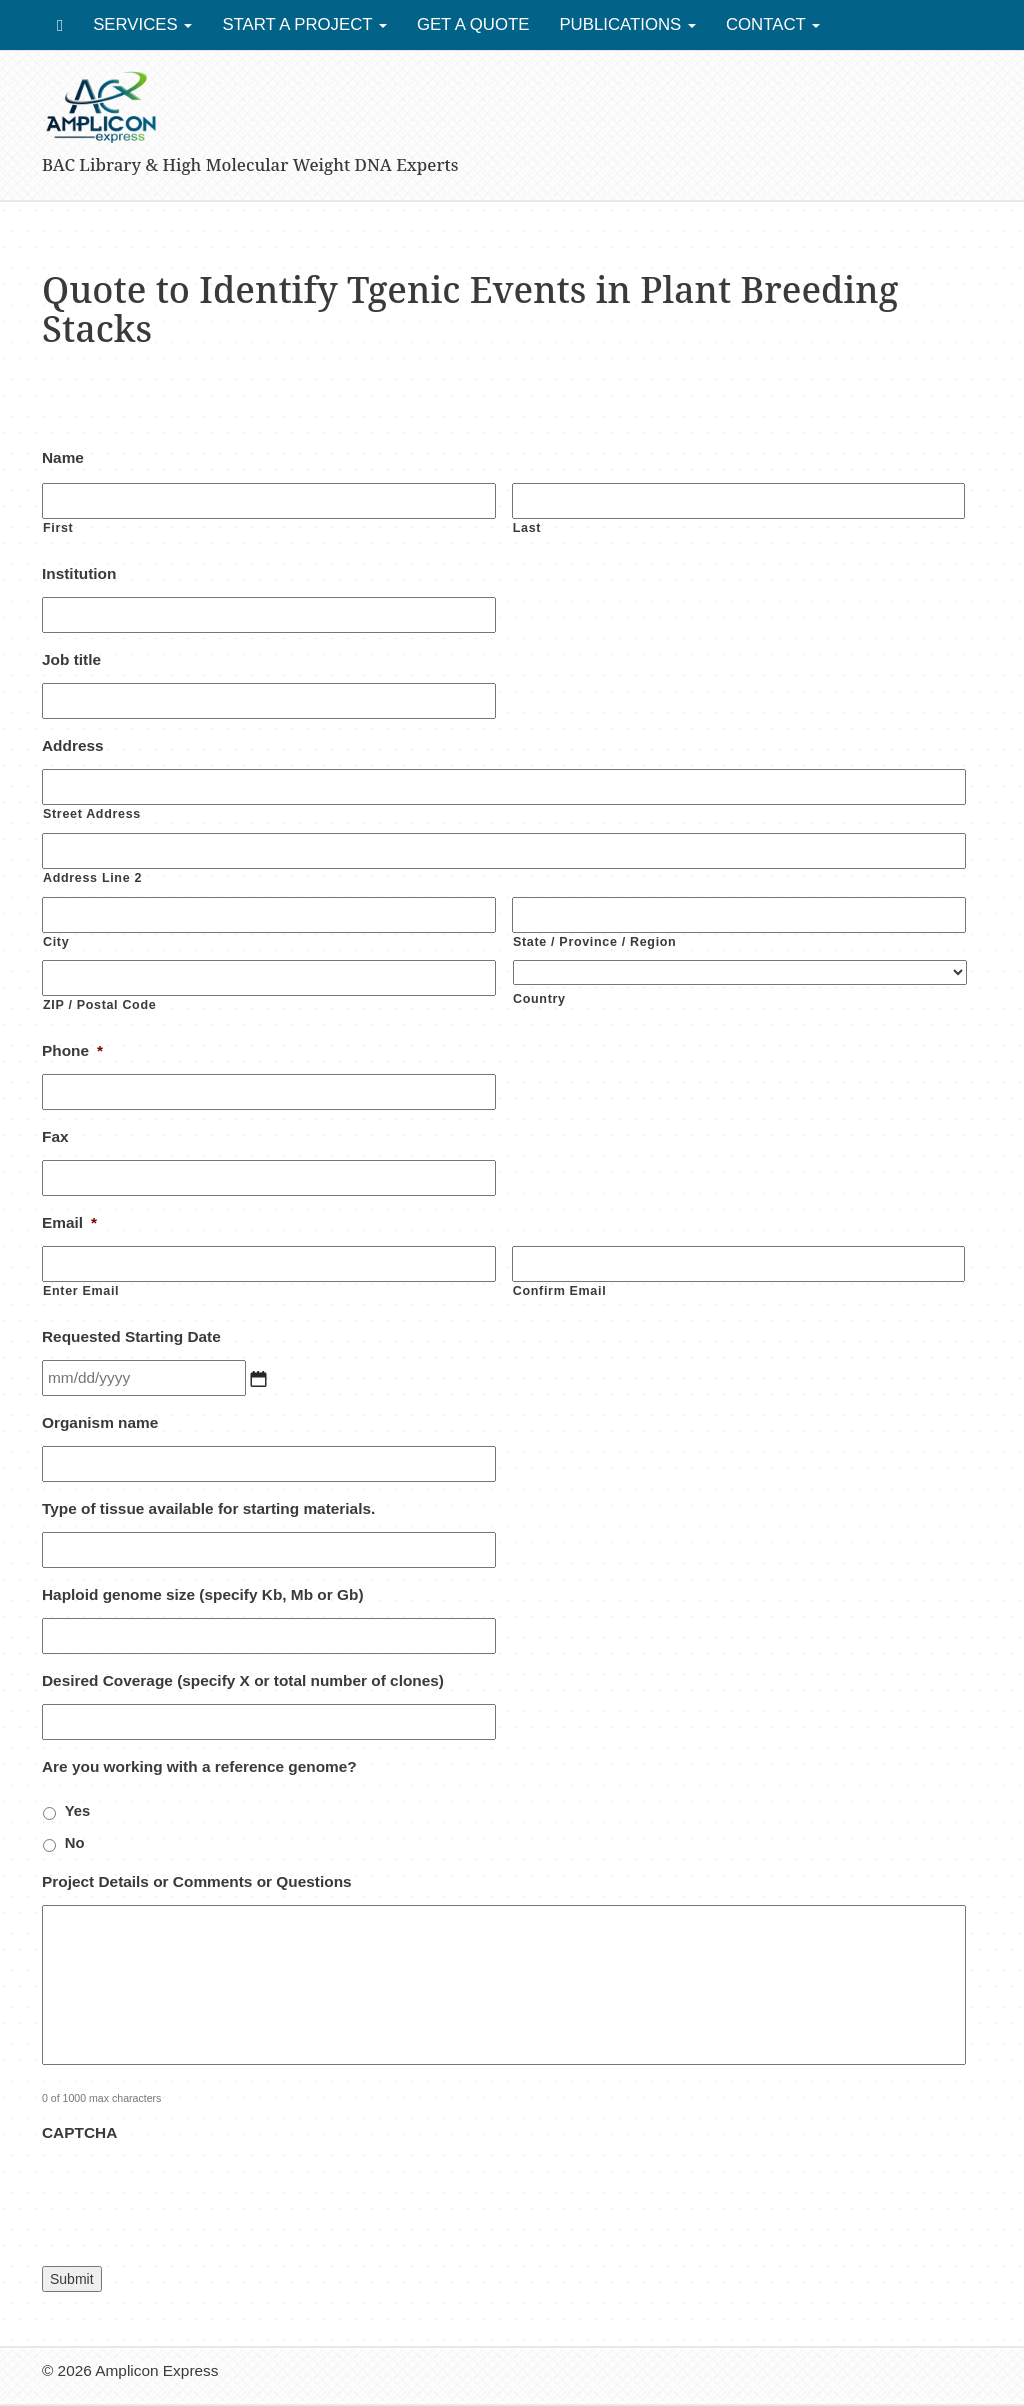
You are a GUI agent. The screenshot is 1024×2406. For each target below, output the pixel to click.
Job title (71, 659)
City (56, 942)
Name (63, 457)
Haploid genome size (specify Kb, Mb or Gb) (203, 1594)
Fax (55, 1136)
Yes (78, 1811)
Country (539, 999)
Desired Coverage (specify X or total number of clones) (243, 1680)
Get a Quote (473, 24)
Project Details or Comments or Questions (197, 1881)
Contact (773, 24)
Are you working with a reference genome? (199, 1766)
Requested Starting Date (131, 1336)
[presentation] (194, 2195)
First (58, 528)
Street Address (92, 814)
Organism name (100, 1422)
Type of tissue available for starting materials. (208, 1508)
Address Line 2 (92, 878)
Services (142, 24)
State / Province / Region (594, 942)
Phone (72, 1050)
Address (73, 745)
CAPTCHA (79, 2132)
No (75, 1843)
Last (527, 528)
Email (69, 1222)
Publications (627, 24)
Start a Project (304, 24)
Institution (79, 573)
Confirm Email (560, 1291)
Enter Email (81, 1291)
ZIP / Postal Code (99, 1005)
